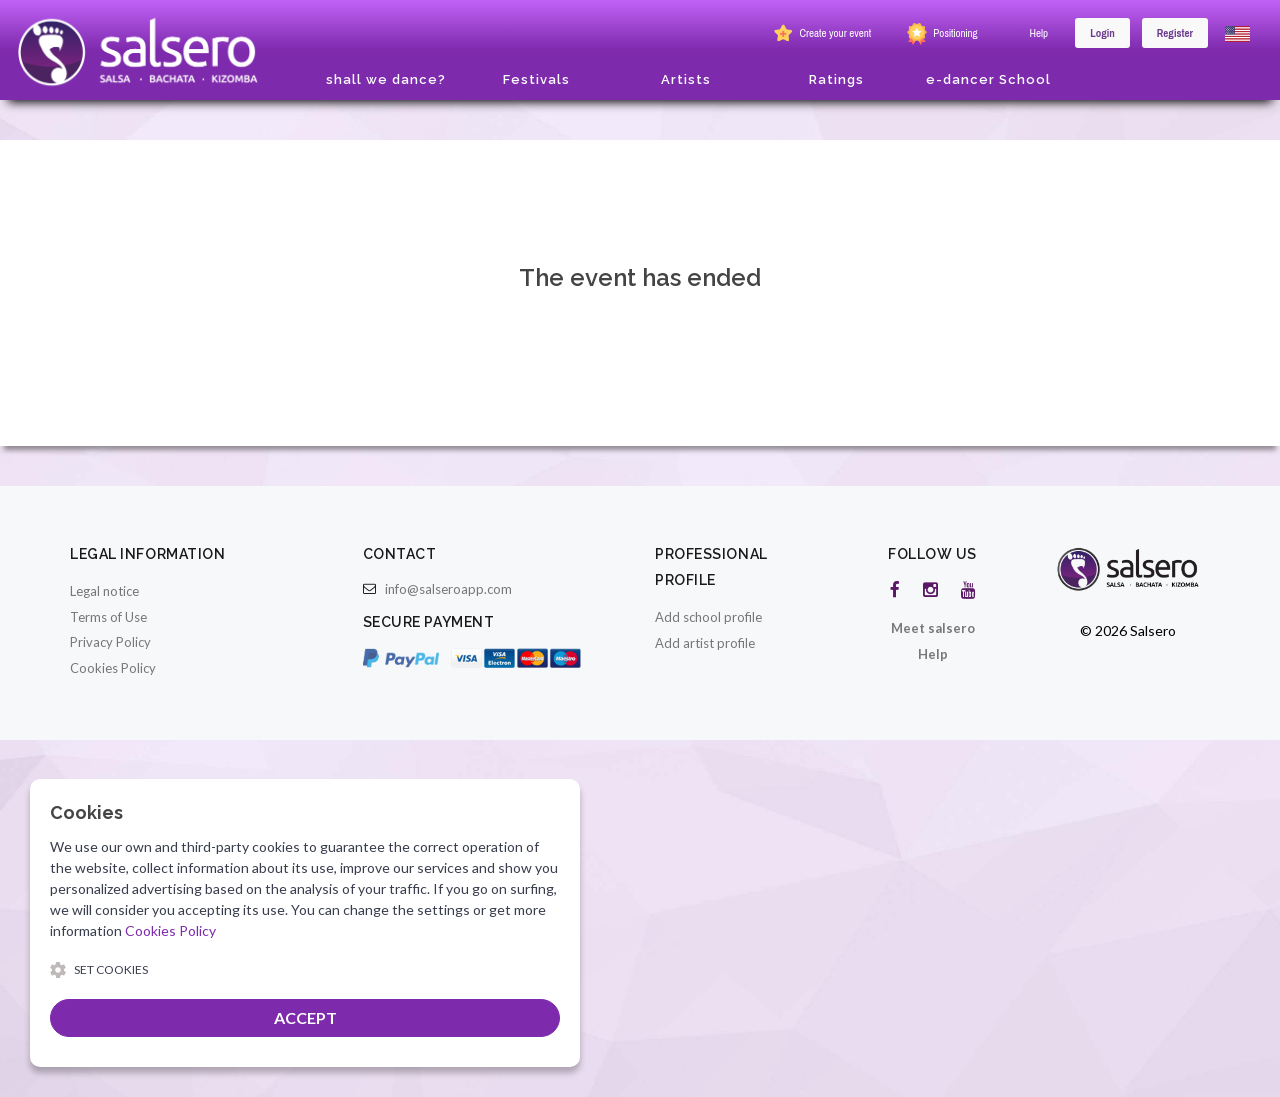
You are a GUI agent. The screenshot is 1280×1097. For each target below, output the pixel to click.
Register (1175, 33)
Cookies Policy (113, 668)
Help (1039, 33)
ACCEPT (305, 1017)
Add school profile (708, 617)
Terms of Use (108, 617)
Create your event (820, 34)
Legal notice (104, 591)
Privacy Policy (110, 642)
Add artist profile (705, 643)
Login (1102, 33)
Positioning (940, 34)
